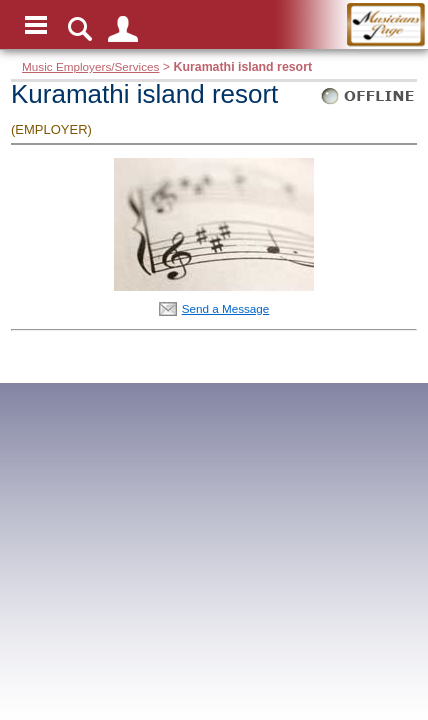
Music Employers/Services (90, 66)
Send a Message (226, 308)
